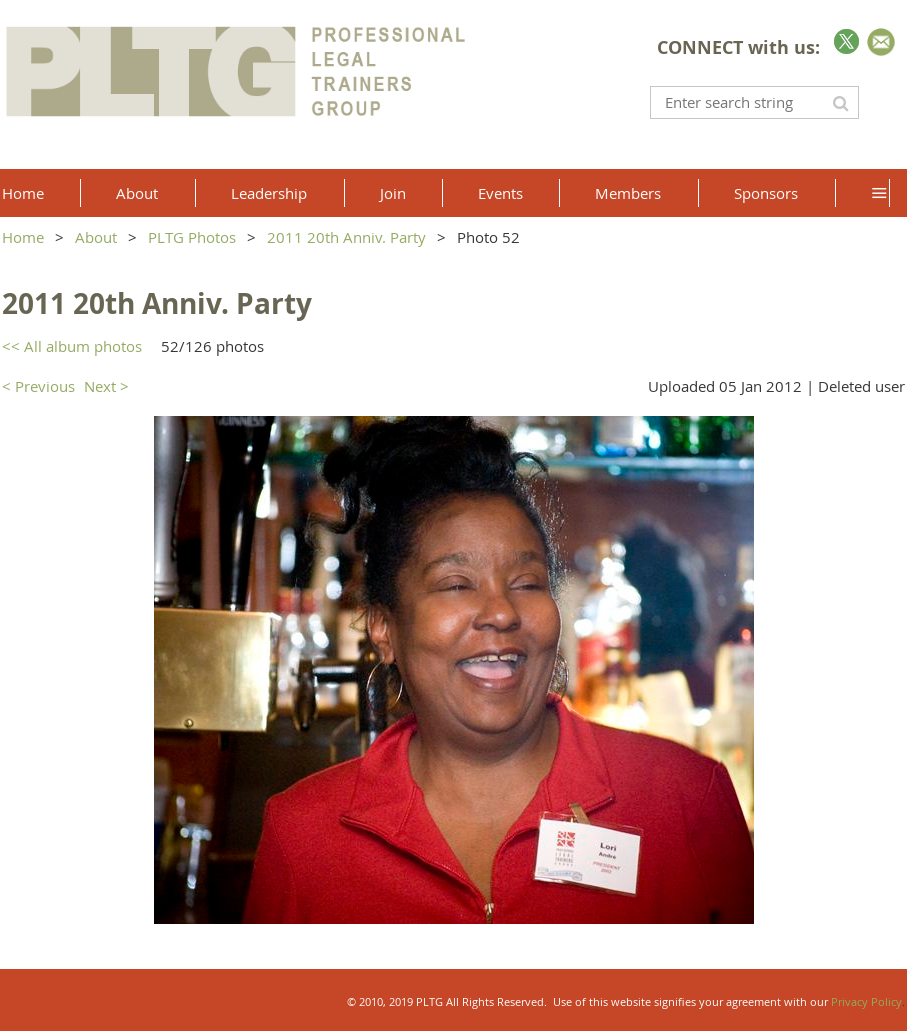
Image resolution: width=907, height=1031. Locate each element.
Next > (106, 386)
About (96, 237)
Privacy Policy (866, 1001)
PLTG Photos (192, 237)
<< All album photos (72, 346)
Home (23, 237)
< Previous (38, 386)
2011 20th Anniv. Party (346, 237)
